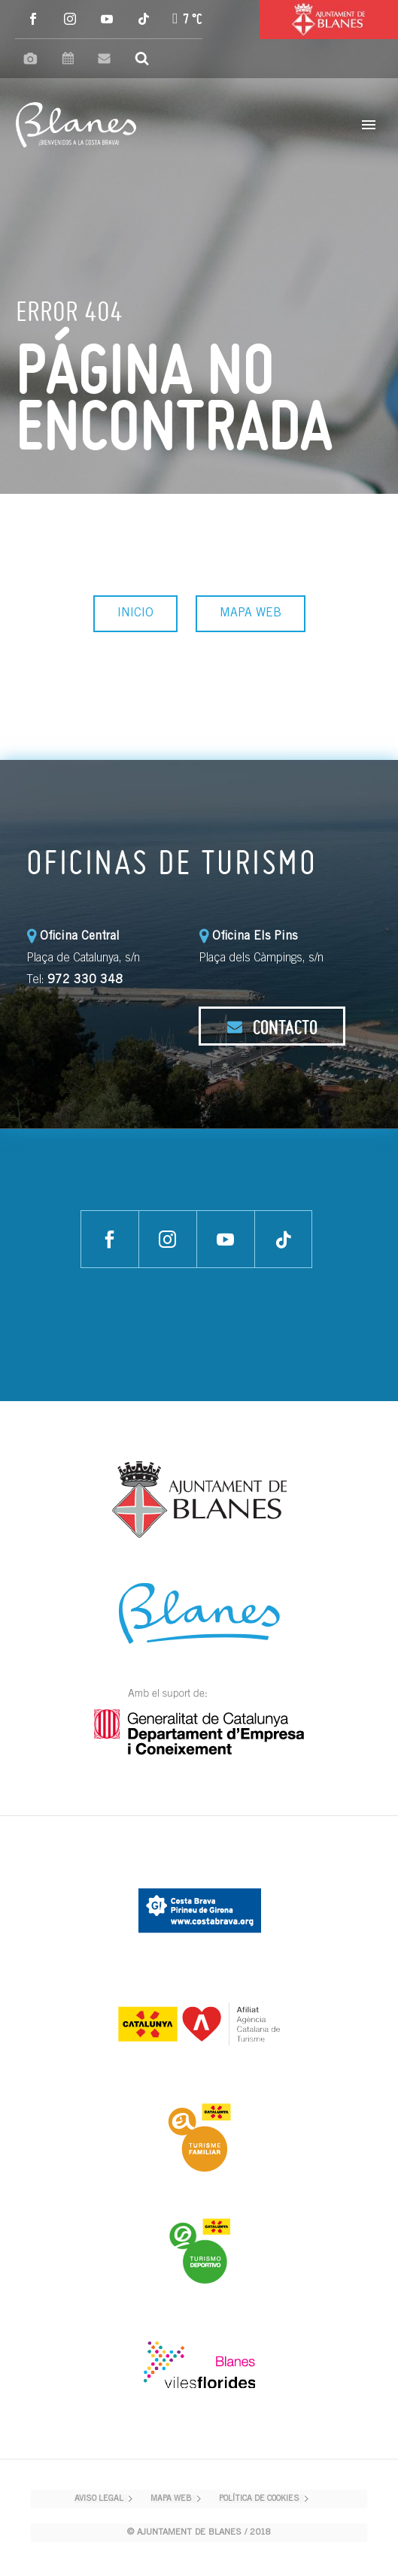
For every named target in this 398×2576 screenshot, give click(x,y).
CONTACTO (271, 1027)
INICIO (135, 613)
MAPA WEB (250, 613)
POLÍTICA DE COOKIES (259, 2499)
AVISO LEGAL (98, 2499)
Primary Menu (368, 124)
